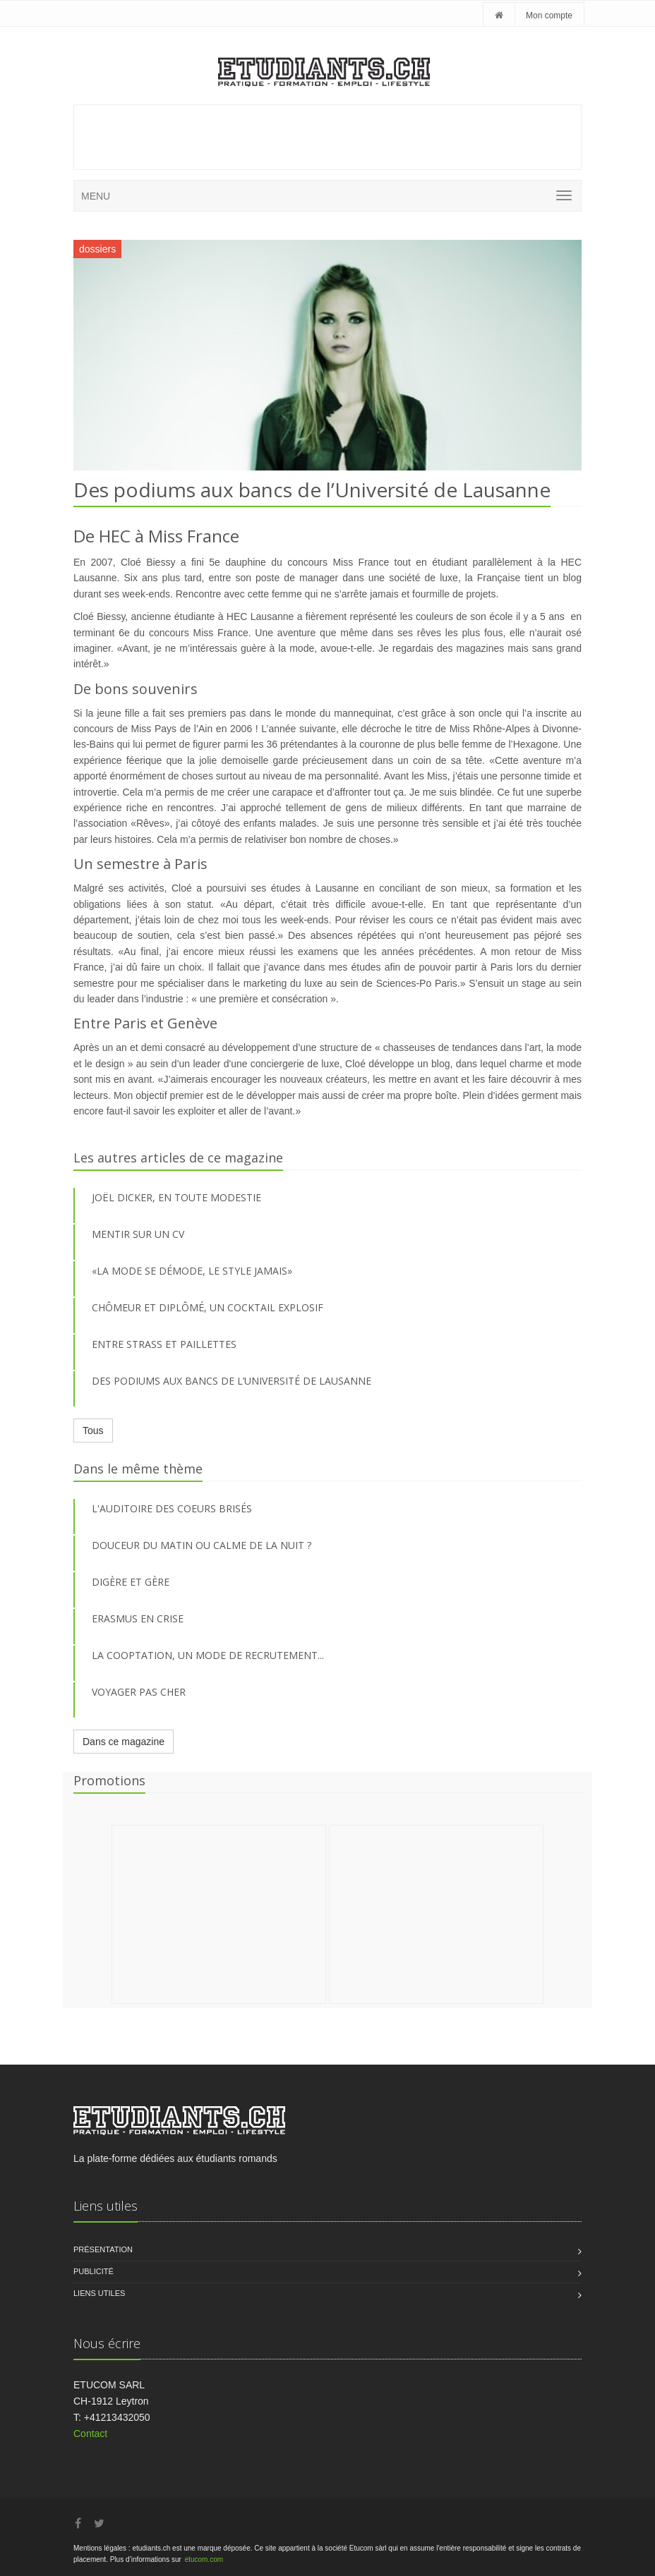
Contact (90, 2433)
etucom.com (204, 2559)
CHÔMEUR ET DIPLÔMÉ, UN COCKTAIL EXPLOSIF (207, 1307)
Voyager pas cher (139, 1692)
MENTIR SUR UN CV (138, 1234)
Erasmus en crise (138, 1618)
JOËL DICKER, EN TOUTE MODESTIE (176, 1197)
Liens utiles (99, 2293)
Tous (93, 1430)
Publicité (93, 2271)
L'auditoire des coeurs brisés (172, 1508)
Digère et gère (130, 1581)
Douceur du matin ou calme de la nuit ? (201, 1545)
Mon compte (549, 15)
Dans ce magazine (123, 1741)
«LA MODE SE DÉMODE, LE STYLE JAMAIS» (192, 1270)
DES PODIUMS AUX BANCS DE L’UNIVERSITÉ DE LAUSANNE (231, 1380)
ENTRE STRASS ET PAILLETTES (164, 1344)
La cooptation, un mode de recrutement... (208, 1655)
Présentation (103, 2249)
